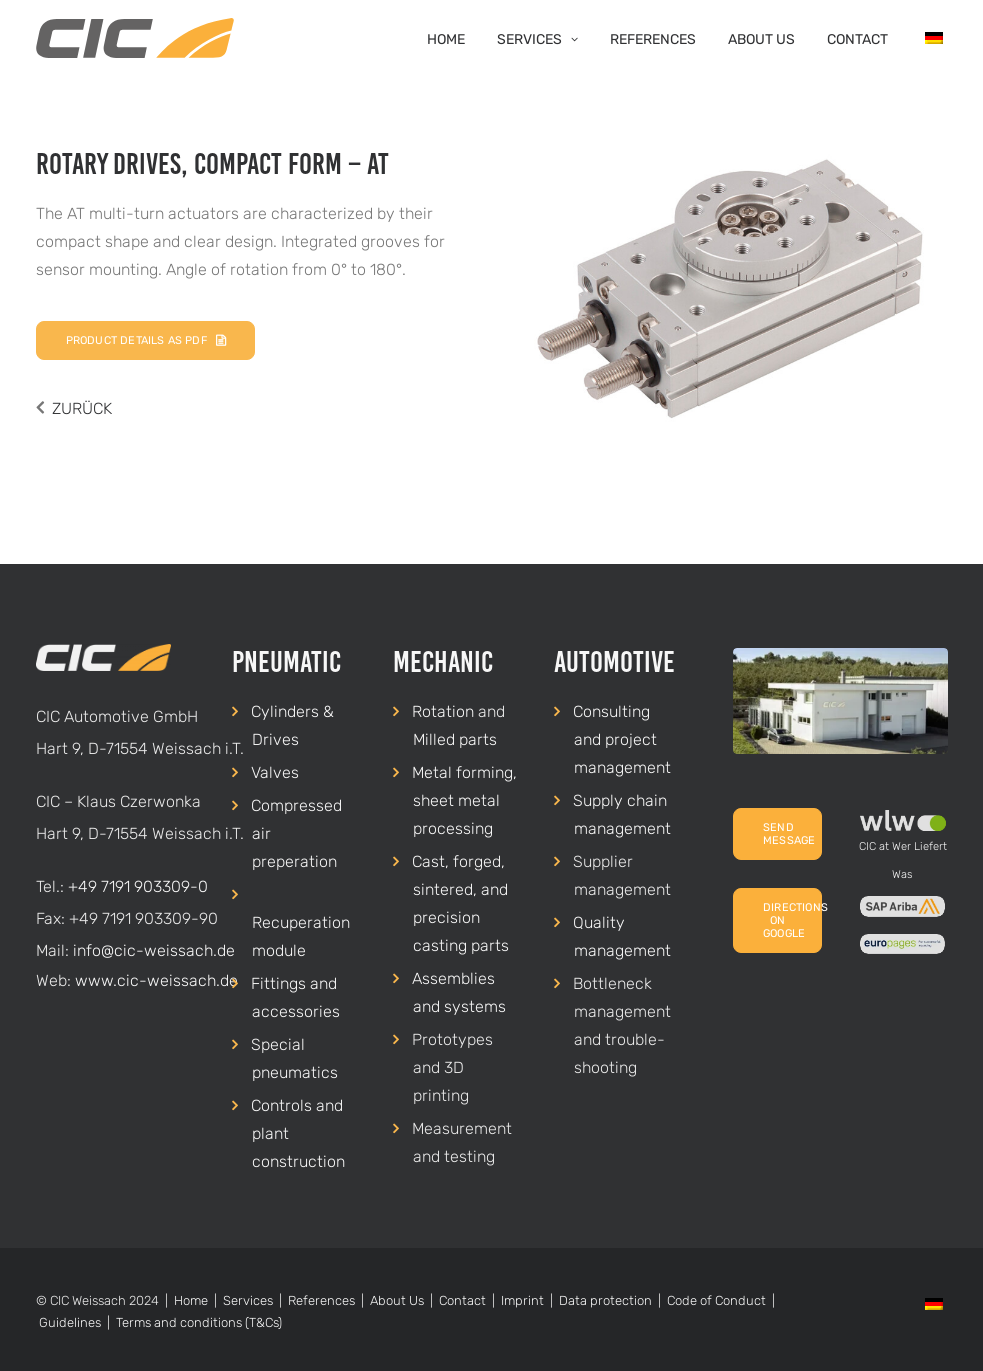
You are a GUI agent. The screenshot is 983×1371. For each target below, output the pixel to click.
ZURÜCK (82, 408)
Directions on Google (792, 920)
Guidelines (70, 1322)
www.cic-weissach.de (156, 980)
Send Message (789, 834)
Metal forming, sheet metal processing (464, 800)
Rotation (443, 711)
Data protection (605, 1300)
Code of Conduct (716, 1300)
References (653, 39)
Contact (857, 39)
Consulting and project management (622, 739)
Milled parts (455, 739)
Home (446, 39)
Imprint (522, 1300)
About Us (761, 39)
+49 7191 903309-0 (138, 886)
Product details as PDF (146, 340)
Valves (275, 772)
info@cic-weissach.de (154, 950)
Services (537, 39)
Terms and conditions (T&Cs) (199, 1322)
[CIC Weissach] (135, 38)
